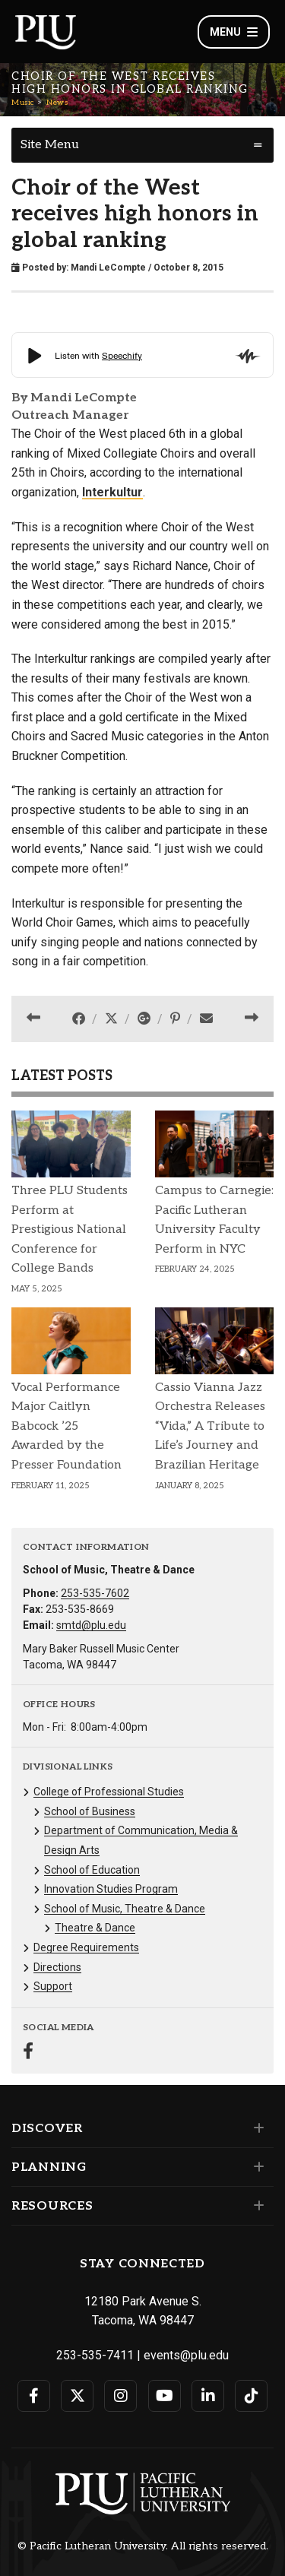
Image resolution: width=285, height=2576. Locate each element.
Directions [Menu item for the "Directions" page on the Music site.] (57, 1967)
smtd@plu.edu (91, 1625)
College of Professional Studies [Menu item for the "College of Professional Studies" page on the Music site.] (108, 1791)
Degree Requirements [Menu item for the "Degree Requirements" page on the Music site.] (86, 1947)
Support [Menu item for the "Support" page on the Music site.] (52, 1986)
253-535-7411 (95, 2355)
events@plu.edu (186, 2355)
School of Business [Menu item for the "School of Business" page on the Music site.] (89, 1811)
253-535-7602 (95, 1593)
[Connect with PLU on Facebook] (33, 2396)
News (57, 102)
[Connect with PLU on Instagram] (120, 2396)
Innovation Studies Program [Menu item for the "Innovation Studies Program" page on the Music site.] (111, 1889)
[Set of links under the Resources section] (256, 2206)
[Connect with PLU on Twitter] (77, 2396)
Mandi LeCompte (108, 267)
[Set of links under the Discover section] (256, 2128)
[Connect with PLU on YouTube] (164, 2396)
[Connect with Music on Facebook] (28, 2052)
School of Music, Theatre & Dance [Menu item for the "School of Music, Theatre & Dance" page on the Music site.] (124, 1909)
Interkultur (112, 492)
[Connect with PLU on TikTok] (251, 2396)
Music (22, 102)
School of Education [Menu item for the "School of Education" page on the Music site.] (92, 1870)
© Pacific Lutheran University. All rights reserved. (142, 2546)
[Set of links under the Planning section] (256, 2167)
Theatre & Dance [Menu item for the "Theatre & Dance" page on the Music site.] (95, 1928)
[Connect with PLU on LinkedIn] (208, 2396)
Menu (234, 32)
